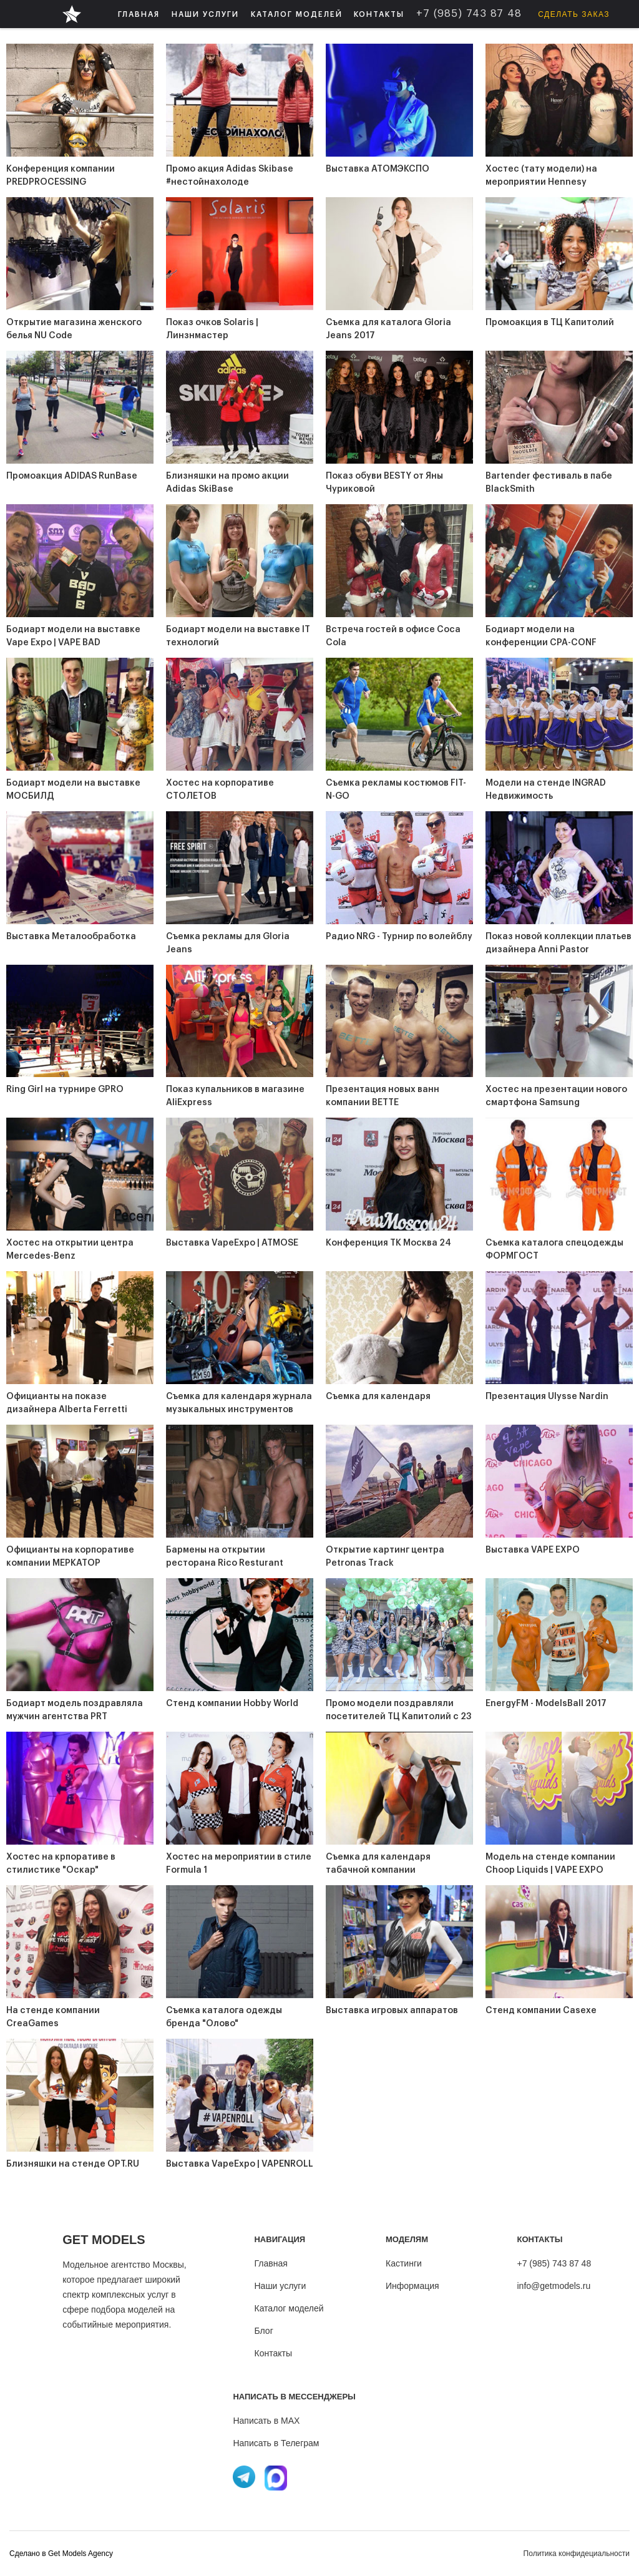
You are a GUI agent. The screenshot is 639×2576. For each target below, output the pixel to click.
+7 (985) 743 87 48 (554, 2263)
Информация (412, 2286)
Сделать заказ (574, 14)
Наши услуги (280, 2286)
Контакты (272, 2353)
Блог (263, 2331)
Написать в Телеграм (276, 2443)
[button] (205, 14)
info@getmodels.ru (553, 2286)
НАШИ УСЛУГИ (205, 14)
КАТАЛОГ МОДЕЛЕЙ (297, 14)
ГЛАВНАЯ (139, 14)
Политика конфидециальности (577, 2553)
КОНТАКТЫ (379, 14)
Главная (270, 2263)
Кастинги (404, 2263)
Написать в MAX (266, 2421)
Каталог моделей (288, 2308)
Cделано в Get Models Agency (61, 2553)
